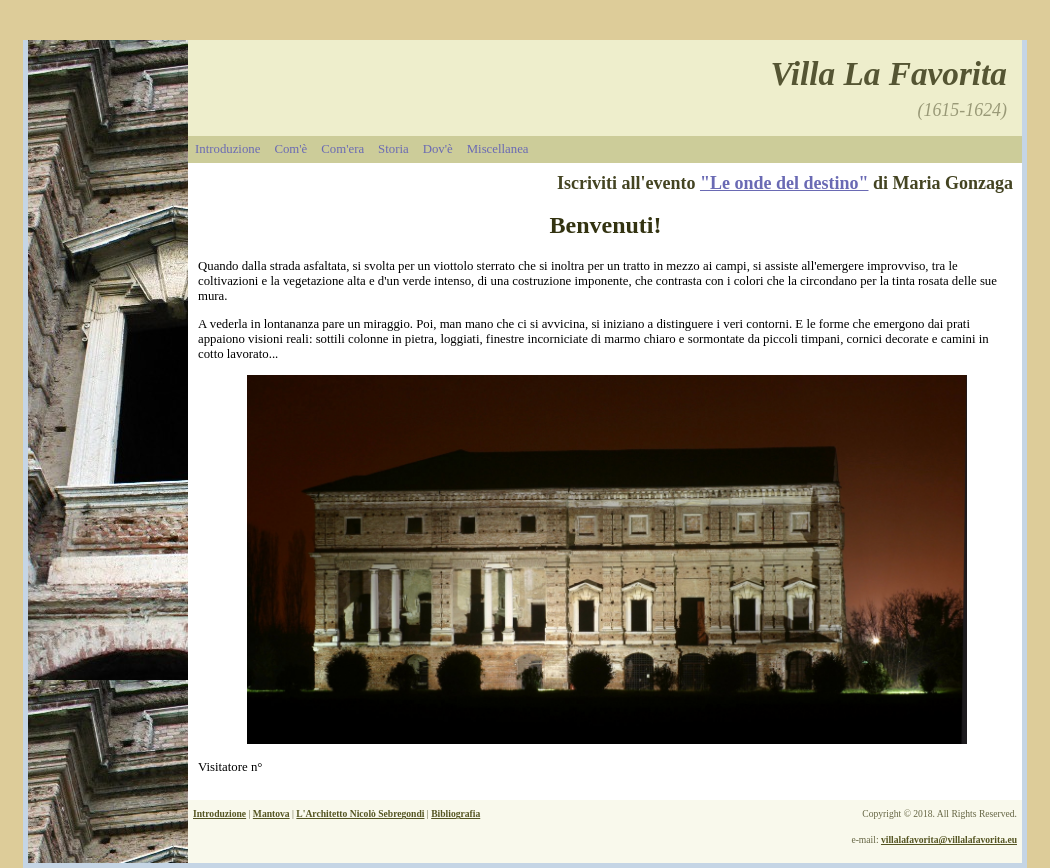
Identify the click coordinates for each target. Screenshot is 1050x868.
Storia (393, 149)
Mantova (271, 813)
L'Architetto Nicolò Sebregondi (360, 813)
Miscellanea (498, 149)
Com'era (342, 149)
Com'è (290, 149)
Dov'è (438, 149)
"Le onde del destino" (784, 183)
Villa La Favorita (888, 73)
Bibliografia (455, 813)
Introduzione (227, 149)
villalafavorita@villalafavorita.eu (949, 839)
